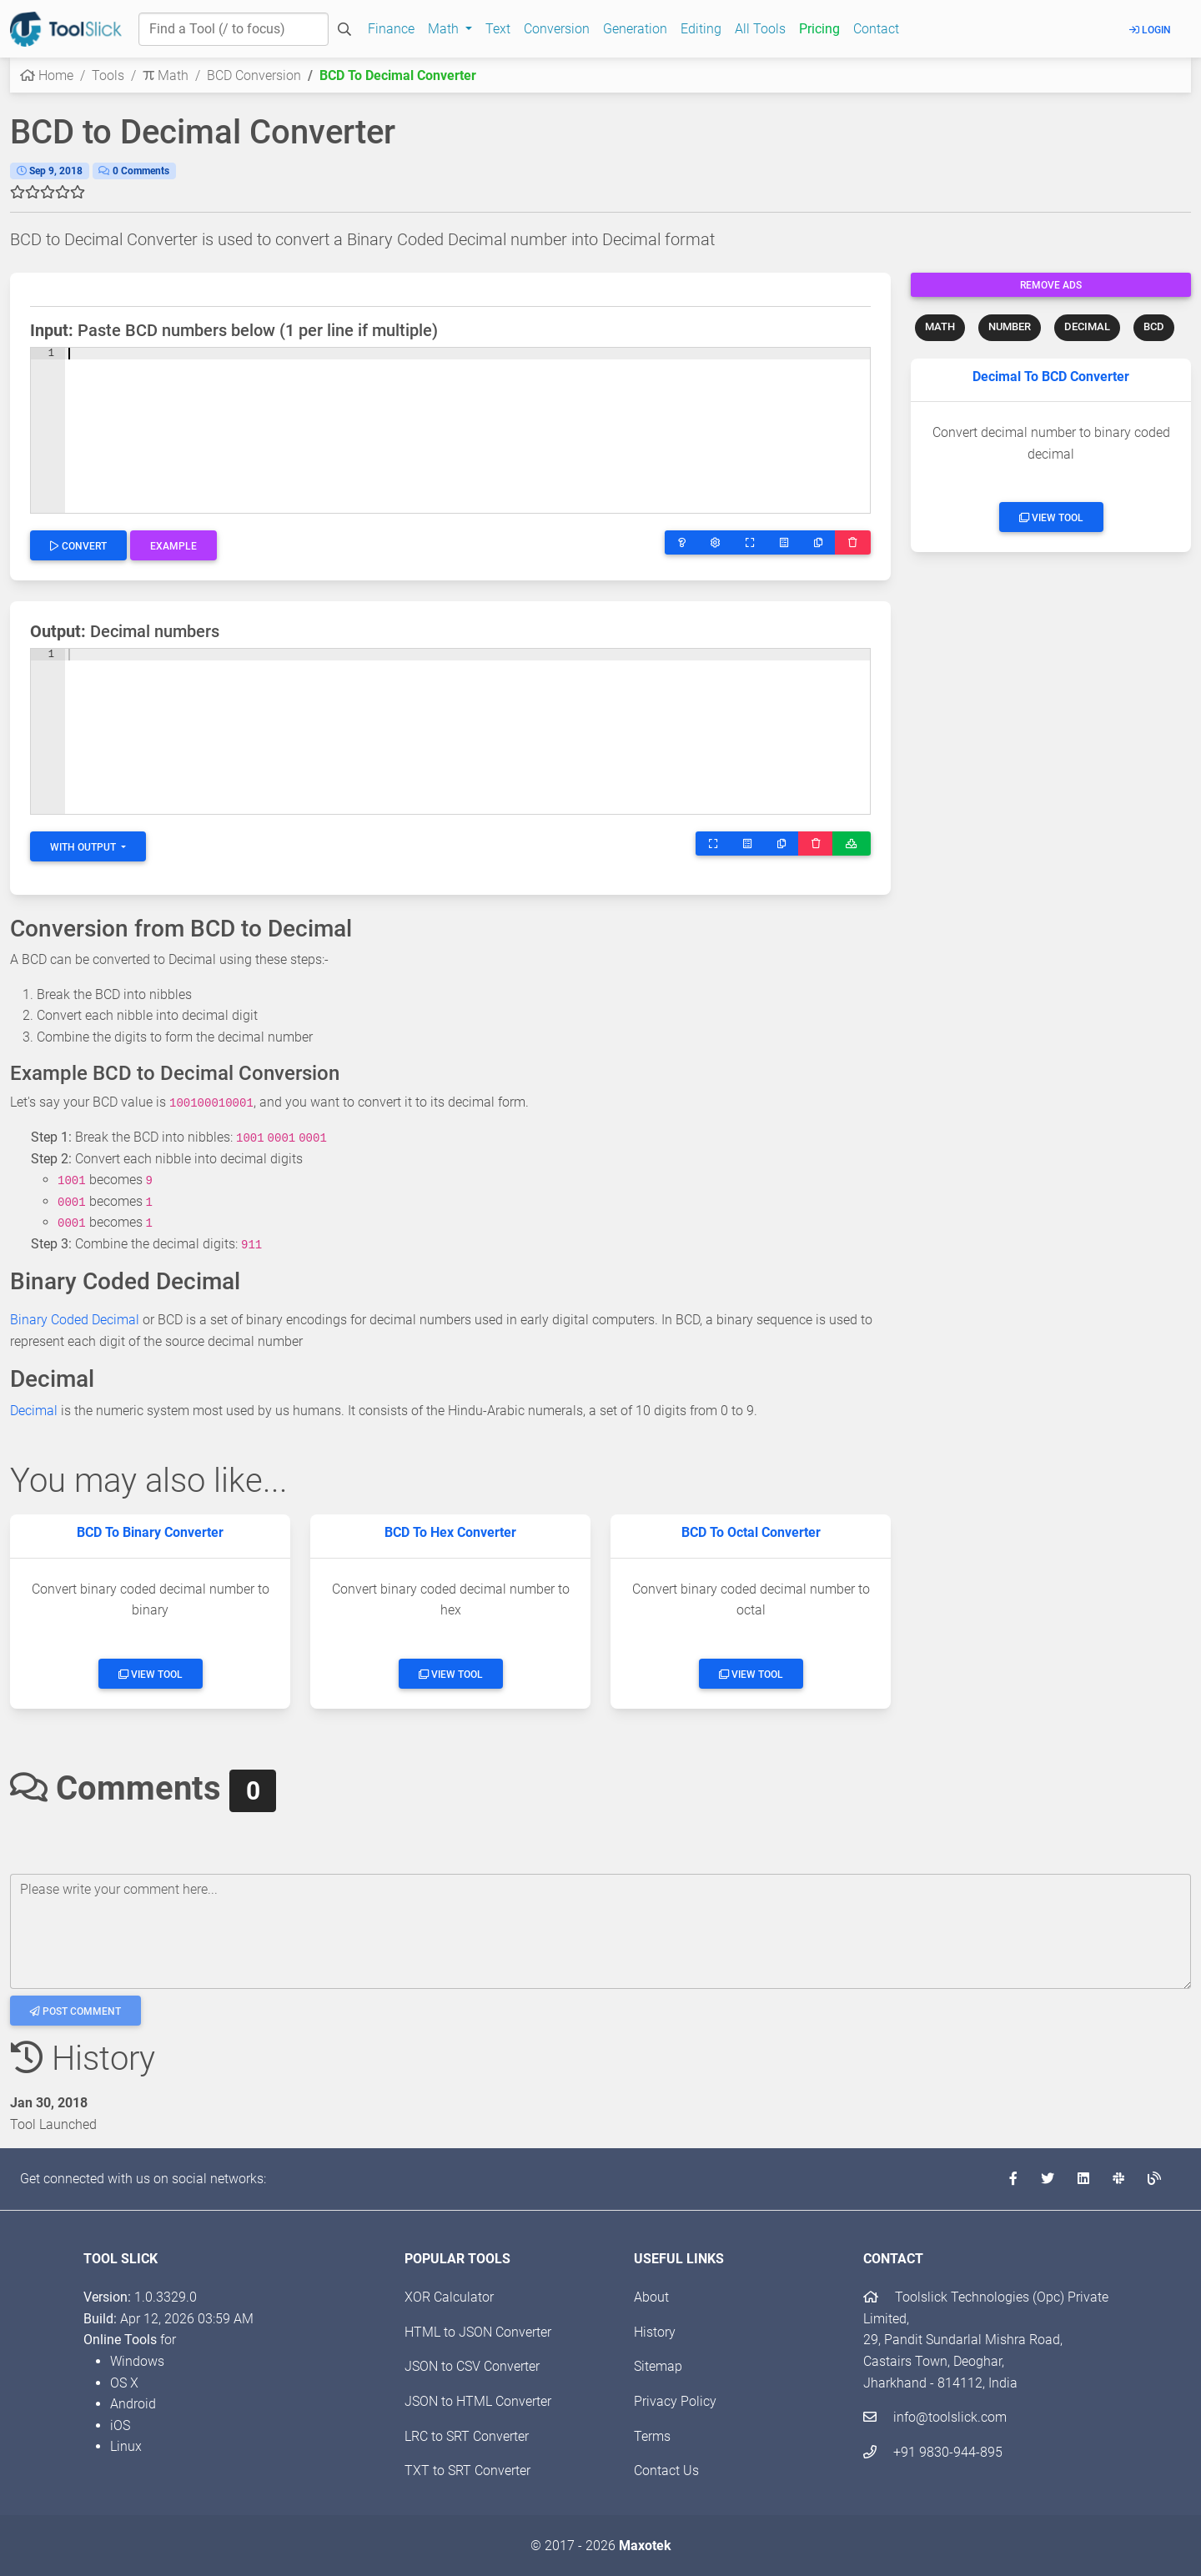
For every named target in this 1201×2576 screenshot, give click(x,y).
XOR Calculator (449, 2297)
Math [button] (445, 29)
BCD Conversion (254, 75)
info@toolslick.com (935, 2417)
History (655, 2332)
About (651, 2297)
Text (497, 29)
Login (1150, 30)
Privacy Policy (675, 2401)
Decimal (34, 1411)
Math (165, 75)
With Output (84, 847)
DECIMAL (1087, 326)
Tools (108, 75)
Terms (652, 2436)
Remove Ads (1051, 285)
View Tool (1051, 518)
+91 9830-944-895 (933, 2452)
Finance (391, 29)
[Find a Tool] (233, 29)
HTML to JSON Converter (478, 2332)
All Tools (760, 29)
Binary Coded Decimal (74, 1320)
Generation (635, 29)
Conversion (557, 29)
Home (46, 75)
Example (173, 546)
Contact (876, 29)
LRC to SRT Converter (467, 2436)
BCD (1153, 326)
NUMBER (1009, 326)
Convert (78, 546)
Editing (701, 29)
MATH (940, 326)
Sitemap (658, 2366)
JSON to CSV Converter (472, 2366)
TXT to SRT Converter (467, 2470)
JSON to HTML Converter (478, 2401)
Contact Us (666, 2470)
